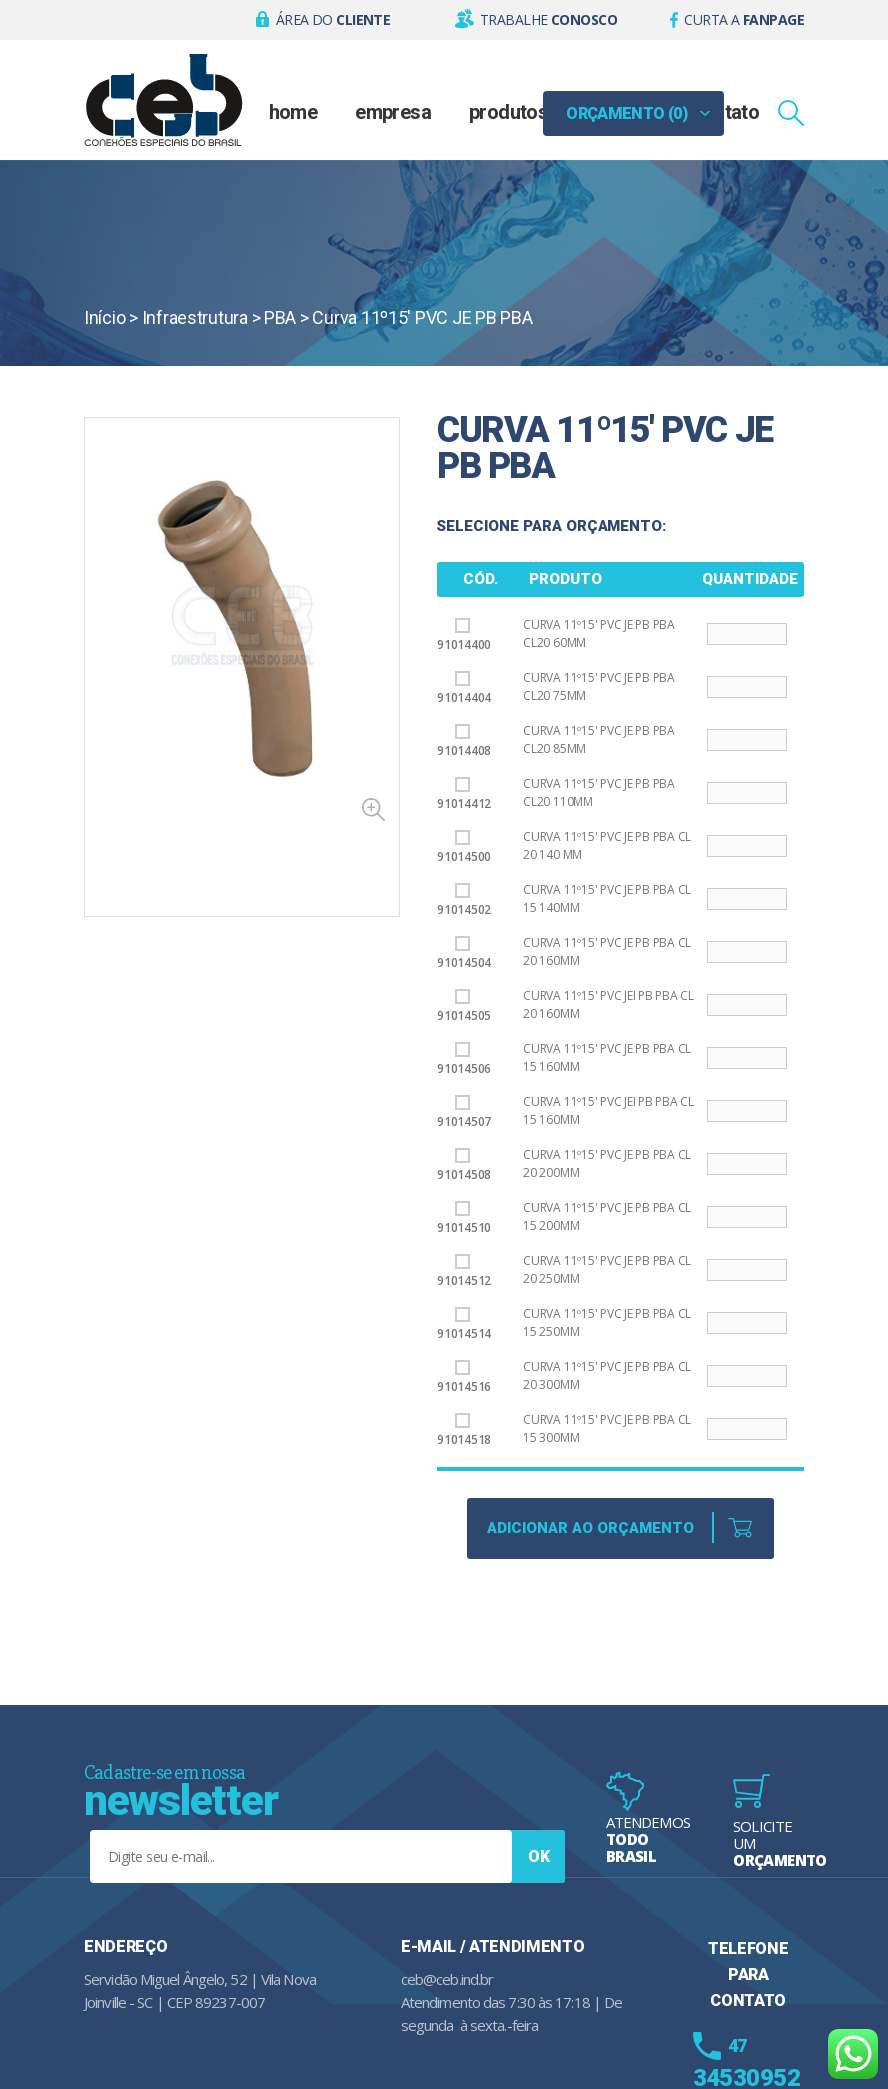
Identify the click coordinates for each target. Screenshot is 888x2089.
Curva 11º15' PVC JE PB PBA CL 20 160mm (607, 951)
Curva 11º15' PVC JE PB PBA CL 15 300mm (607, 1428)
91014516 (464, 1377)
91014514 (464, 1324)
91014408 (464, 741)
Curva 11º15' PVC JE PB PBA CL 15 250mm (607, 1322)
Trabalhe (548, 19)
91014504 (464, 953)
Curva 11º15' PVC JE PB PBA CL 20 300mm (607, 1375)
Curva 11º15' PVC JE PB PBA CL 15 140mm (607, 898)
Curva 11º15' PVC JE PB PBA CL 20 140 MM (607, 845)
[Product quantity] (747, 634)
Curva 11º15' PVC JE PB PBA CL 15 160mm (607, 1057)
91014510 (464, 1218)
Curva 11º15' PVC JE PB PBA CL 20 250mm (607, 1269)
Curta (744, 19)
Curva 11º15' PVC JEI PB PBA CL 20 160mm (608, 1004)
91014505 (464, 1006)
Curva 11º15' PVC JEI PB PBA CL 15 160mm (608, 1110)
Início (104, 317)
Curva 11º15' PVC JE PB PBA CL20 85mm (599, 739)
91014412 (464, 794)
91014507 (464, 1112)
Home (293, 112)
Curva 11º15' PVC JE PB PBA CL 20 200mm (607, 1163)
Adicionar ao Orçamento (590, 1528)
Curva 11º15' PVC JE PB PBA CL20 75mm (599, 686)
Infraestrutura (195, 317)
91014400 (464, 635)
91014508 (464, 1165)
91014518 (464, 1430)
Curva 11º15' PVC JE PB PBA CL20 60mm (599, 633)
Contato (725, 112)
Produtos (508, 112)
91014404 (464, 688)
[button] (323, 20)
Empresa (393, 112)
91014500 (464, 847)
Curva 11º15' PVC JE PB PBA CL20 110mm (599, 792)
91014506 (464, 1059)
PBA (280, 317)
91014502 (464, 900)
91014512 (464, 1271)
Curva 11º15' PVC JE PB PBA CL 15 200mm (607, 1216)
